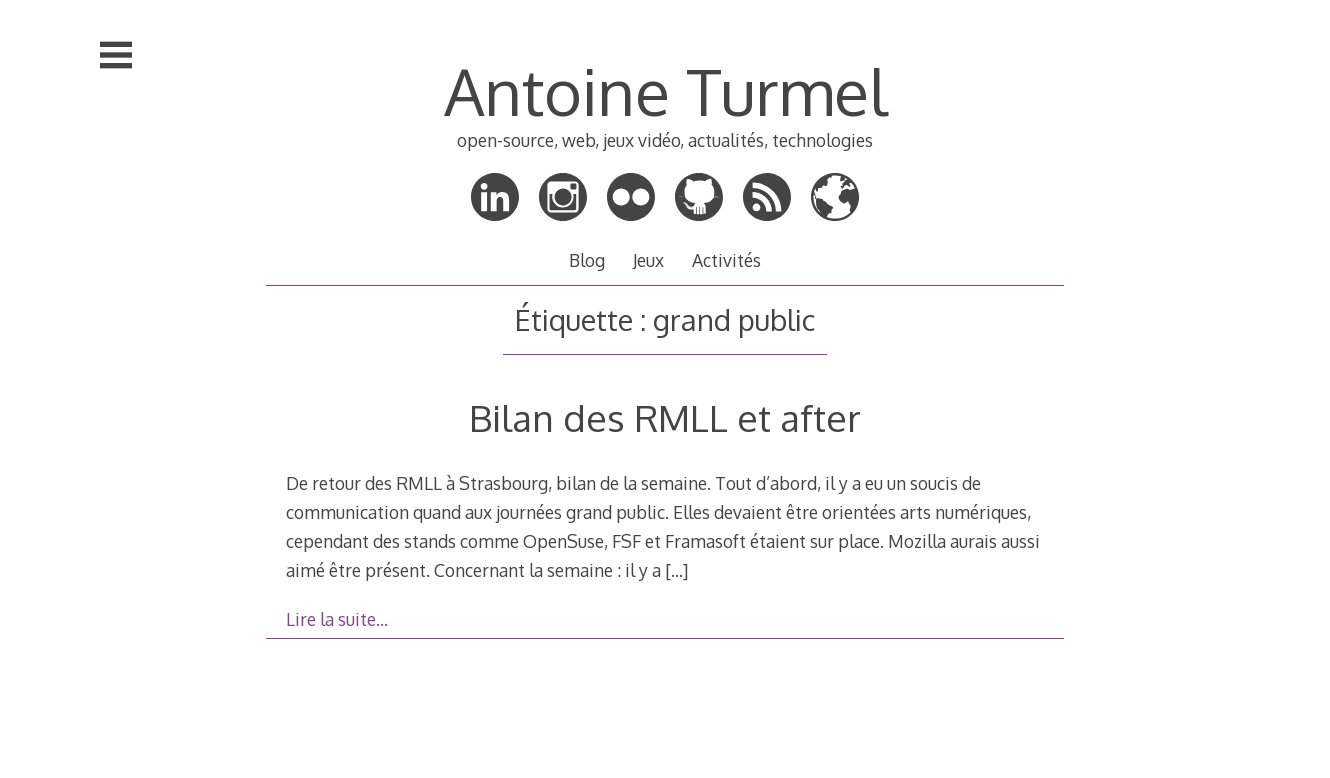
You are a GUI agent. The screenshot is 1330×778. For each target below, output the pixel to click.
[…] (676, 570)
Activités (726, 260)
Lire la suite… (337, 619)
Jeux (648, 260)
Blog (587, 260)
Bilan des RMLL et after (665, 417)
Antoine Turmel (665, 90)
